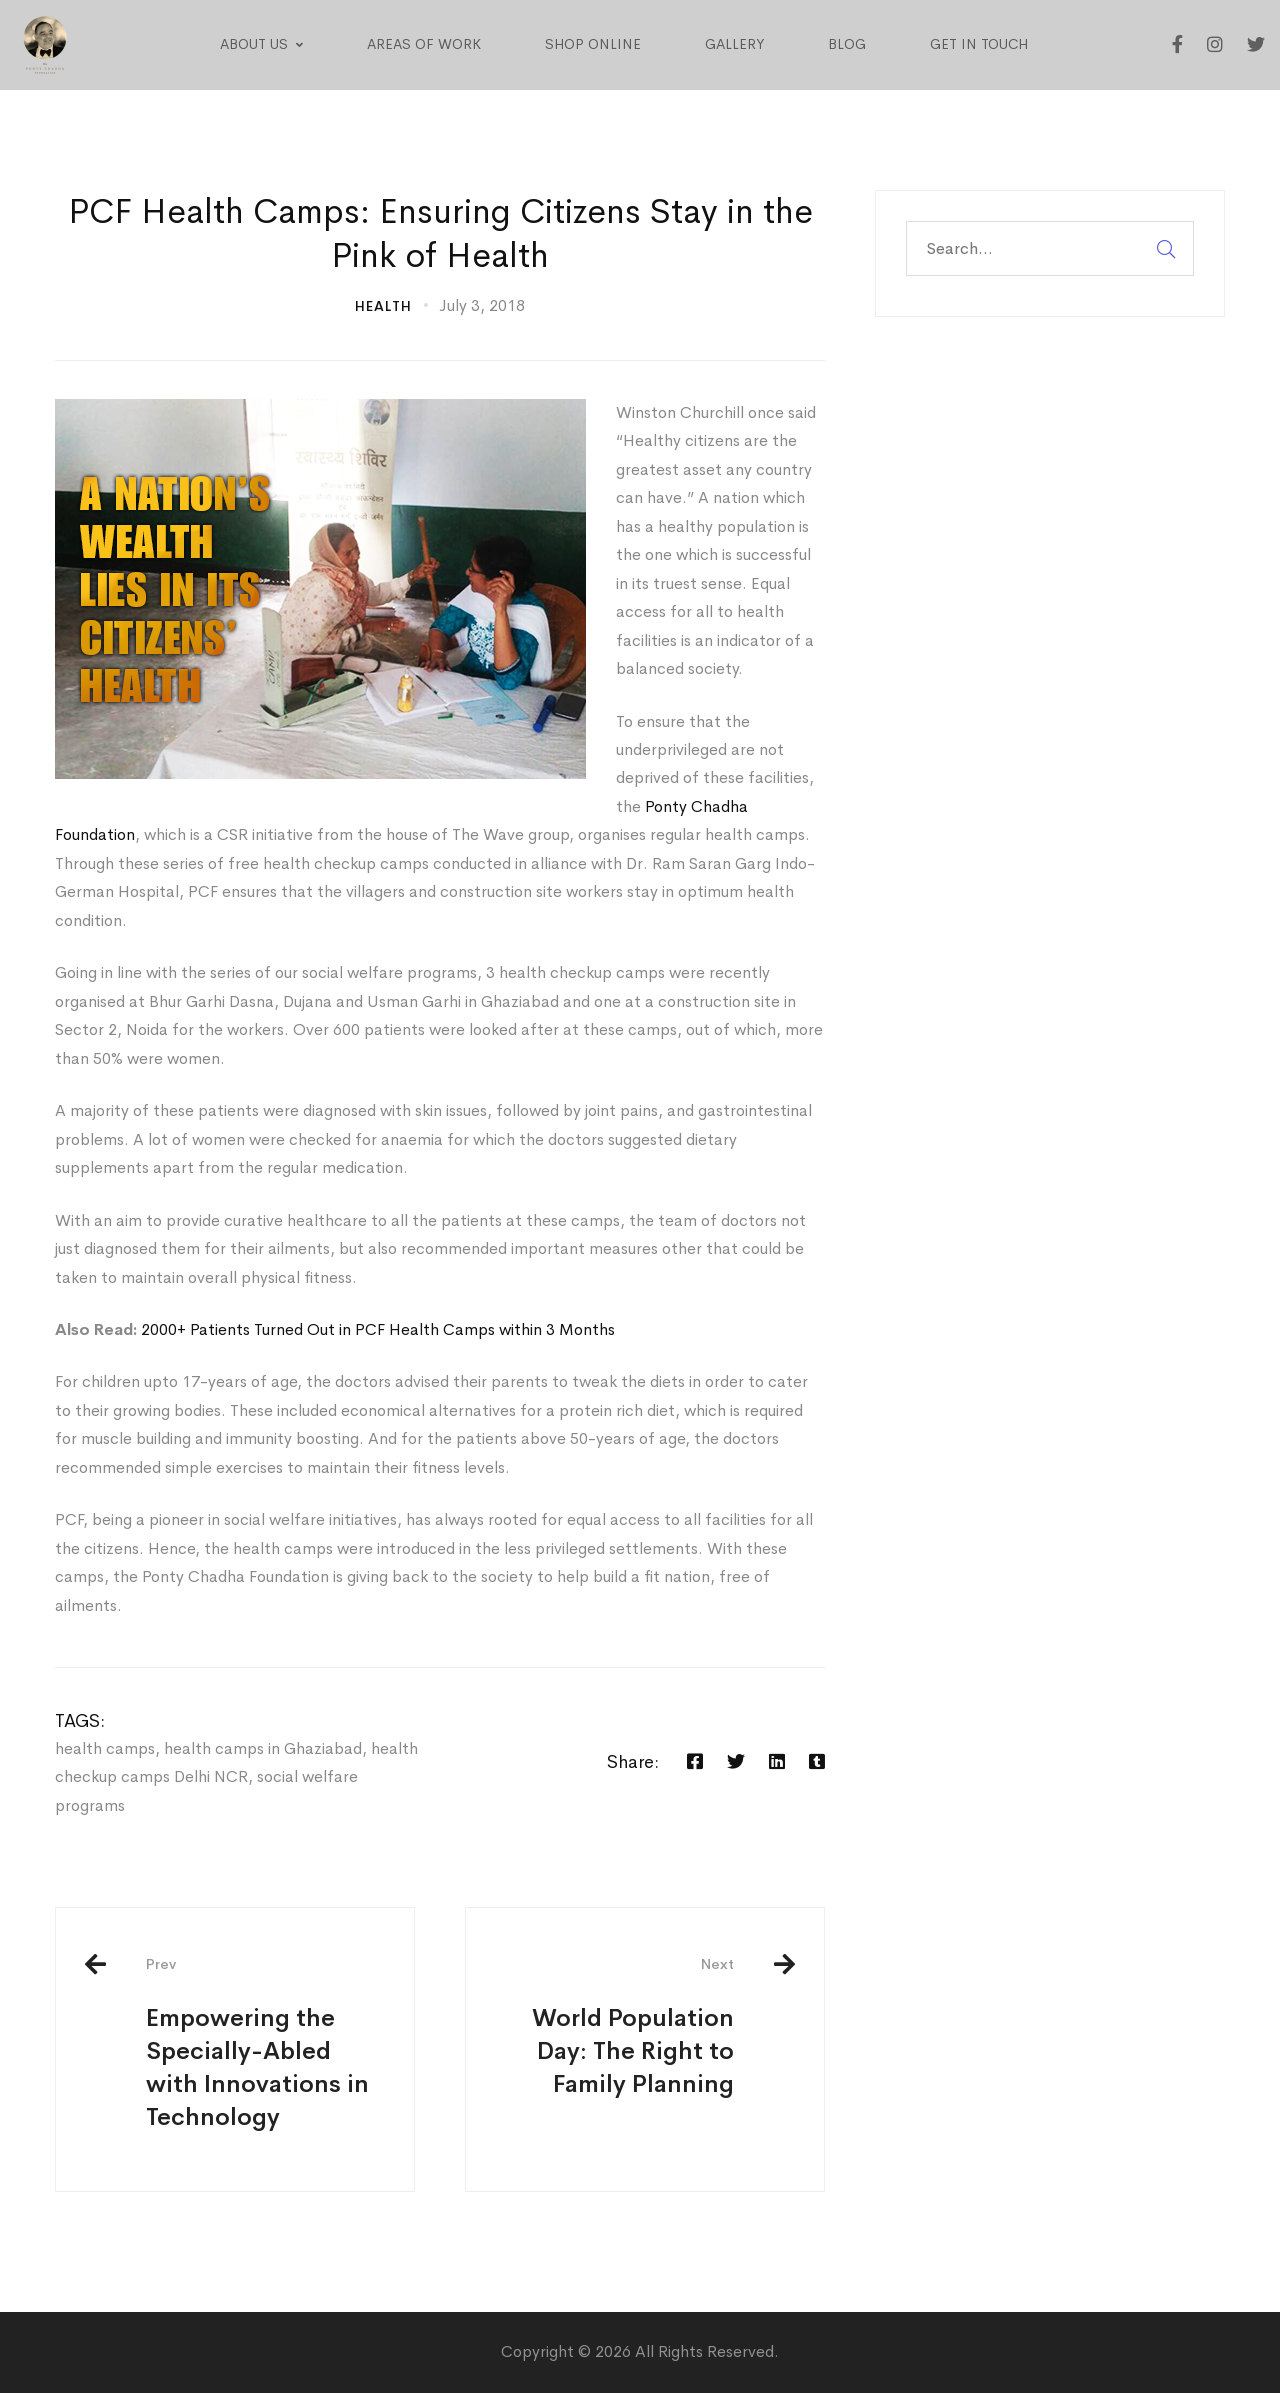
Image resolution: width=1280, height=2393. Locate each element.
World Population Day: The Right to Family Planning (615, 2027)
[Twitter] (1256, 45)
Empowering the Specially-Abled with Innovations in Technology (265, 2043)
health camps (105, 1748)
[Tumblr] (817, 1761)
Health (383, 306)
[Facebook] (1177, 45)
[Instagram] (1215, 45)
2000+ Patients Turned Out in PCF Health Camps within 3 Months (378, 1329)
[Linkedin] (777, 1761)
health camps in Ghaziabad (263, 1748)
